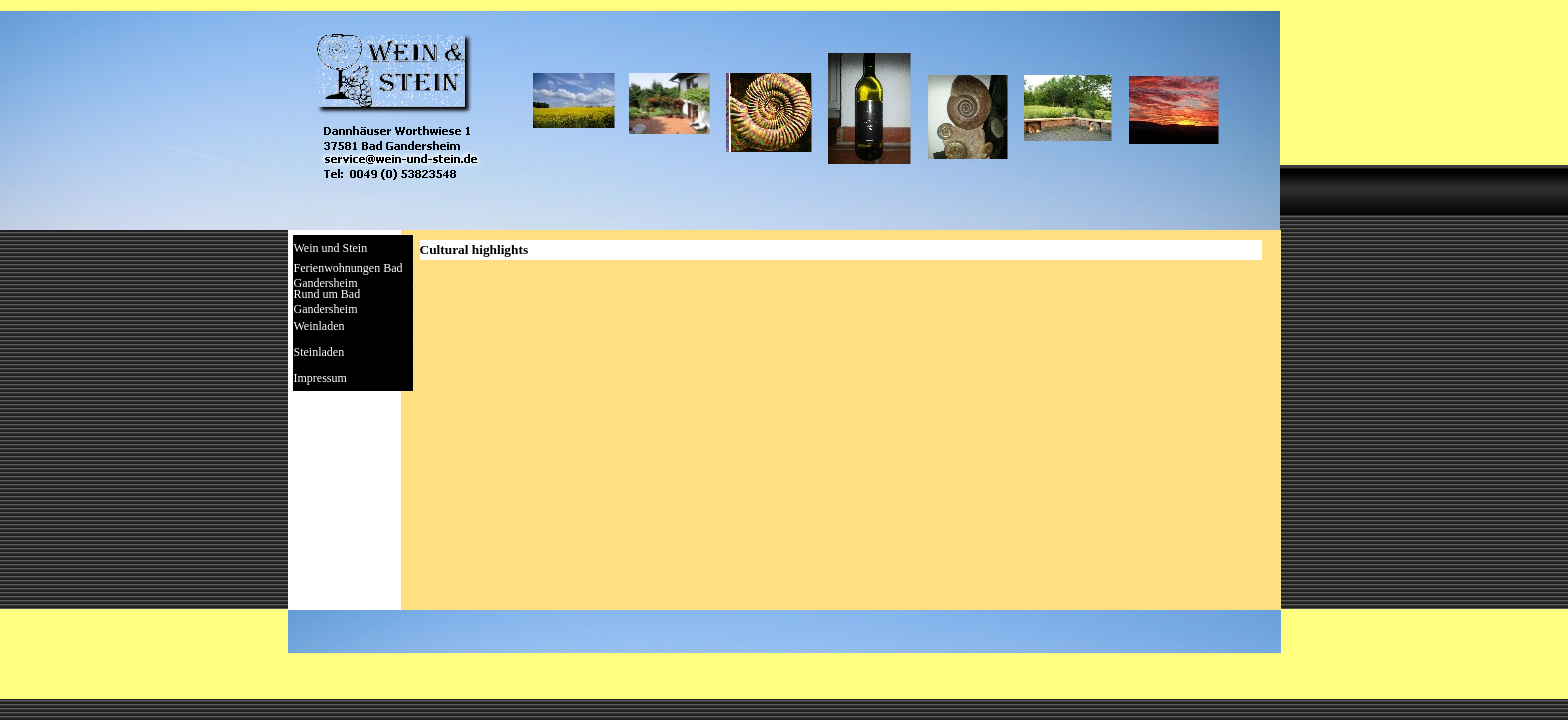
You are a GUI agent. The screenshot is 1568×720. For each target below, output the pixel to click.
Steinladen (319, 352)
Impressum (320, 378)
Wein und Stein (331, 248)
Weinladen (319, 326)
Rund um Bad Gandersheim (327, 301)
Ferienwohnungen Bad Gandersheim (348, 275)
